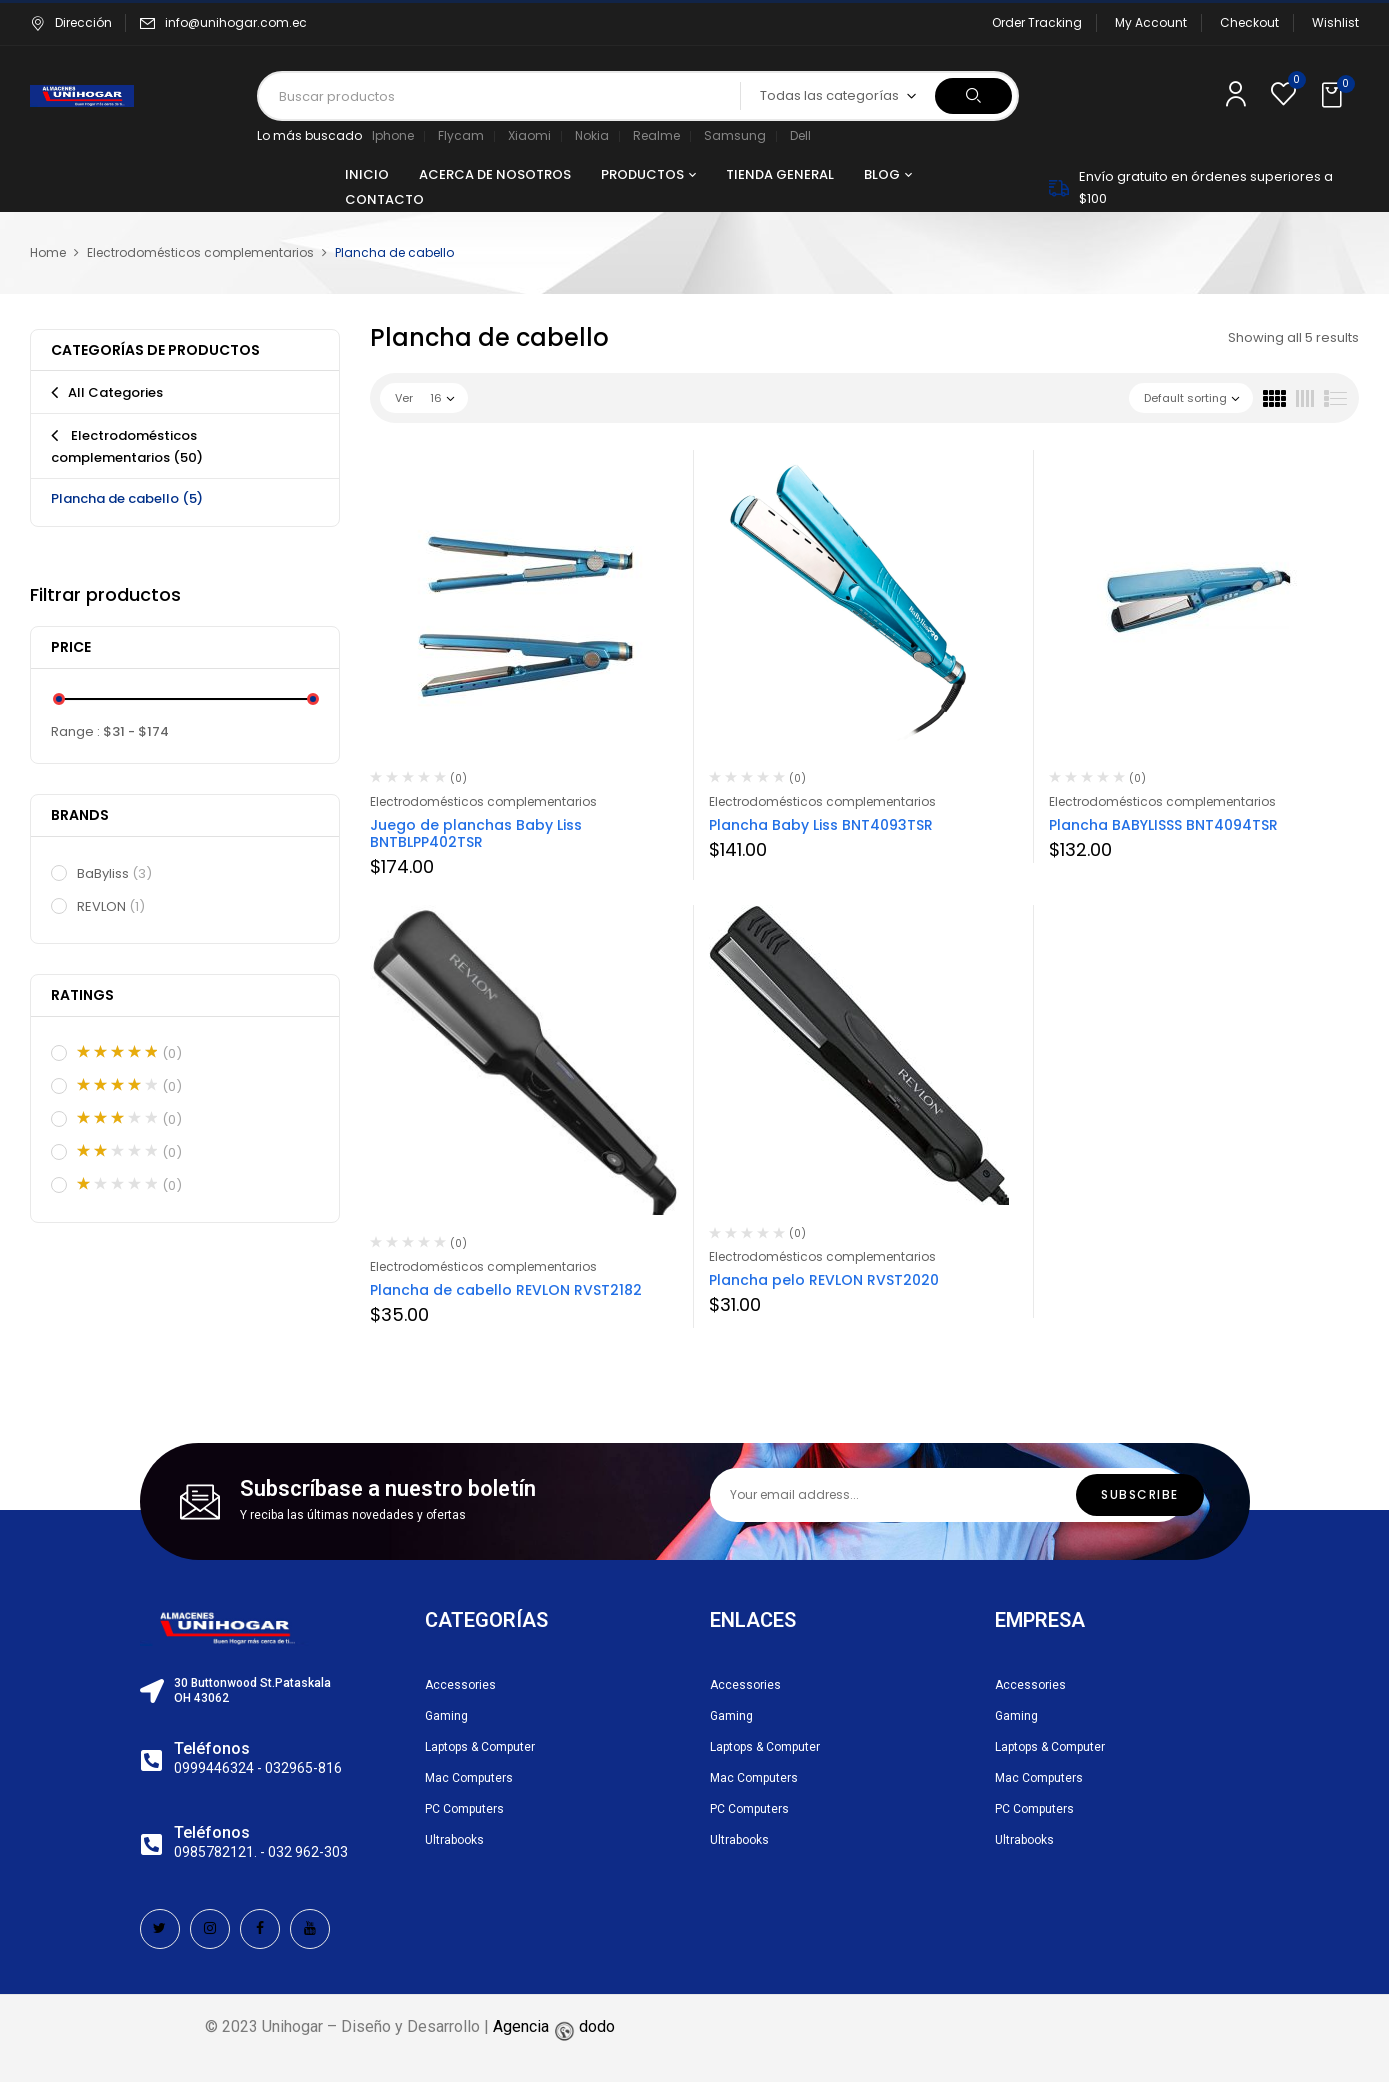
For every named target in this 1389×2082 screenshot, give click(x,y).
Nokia (592, 135)
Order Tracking (1037, 22)
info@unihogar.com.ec (236, 22)
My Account (1151, 22)
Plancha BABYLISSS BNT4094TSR (1163, 825)
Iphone (393, 135)
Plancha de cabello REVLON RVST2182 (506, 1290)
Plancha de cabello (127, 498)
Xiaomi (529, 135)
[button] (1334, 96)
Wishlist (1335, 22)
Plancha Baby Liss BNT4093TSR (821, 825)
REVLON (112, 907)
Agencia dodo (554, 2026)
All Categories (115, 392)
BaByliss (115, 874)
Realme (656, 135)
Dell (800, 135)
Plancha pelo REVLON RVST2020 (824, 1280)
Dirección (71, 22)
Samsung (735, 135)
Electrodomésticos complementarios (200, 252)
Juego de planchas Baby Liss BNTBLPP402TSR (476, 833)
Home (48, 252)
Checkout (1249, 22)
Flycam (461, 135)
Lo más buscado (309, 135)
